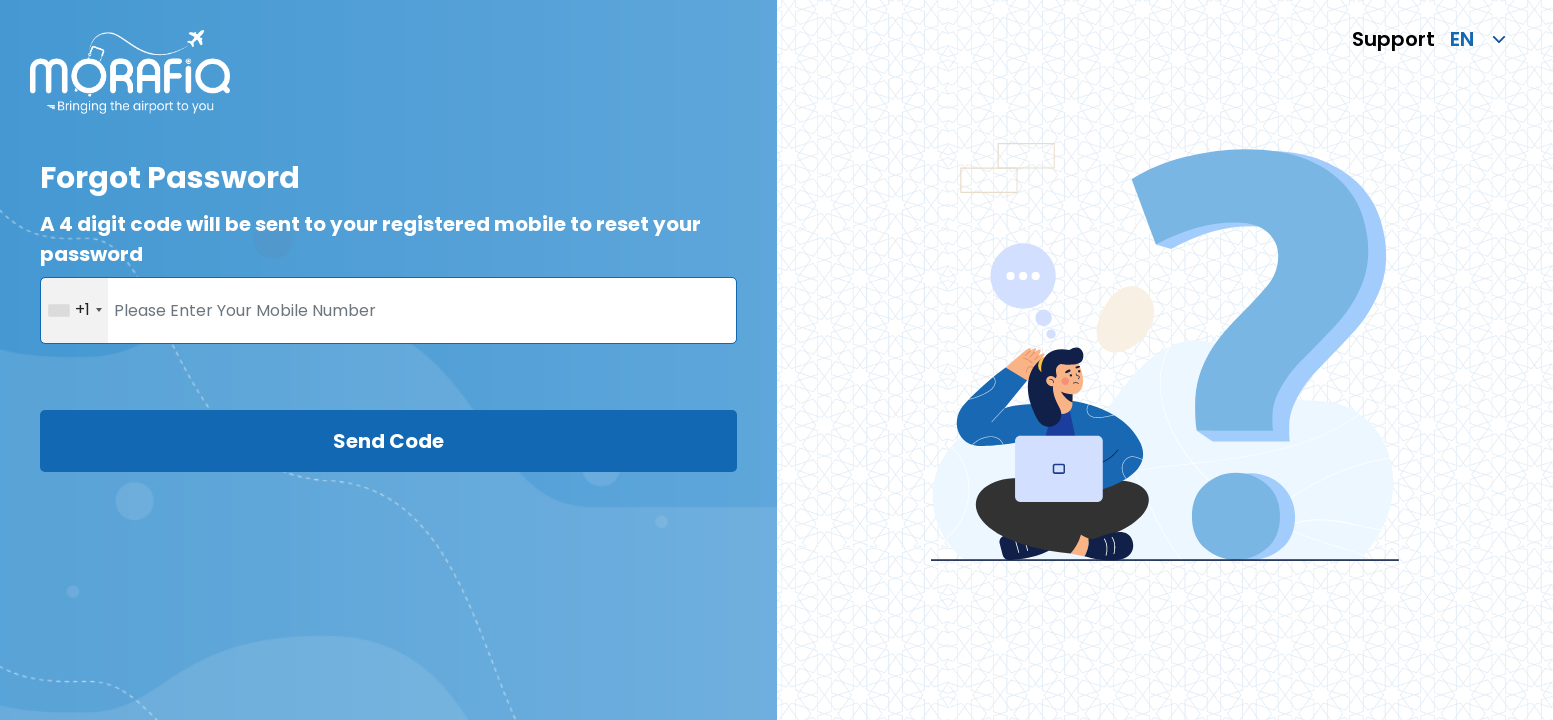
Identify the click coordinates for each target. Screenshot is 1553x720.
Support (1393, 39)
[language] (1470, 39)
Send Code (388, 441)
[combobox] (74, 310)
